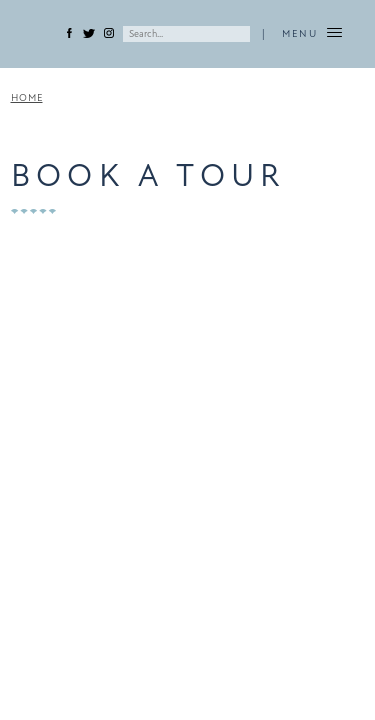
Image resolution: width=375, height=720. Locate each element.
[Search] (186, 34)
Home (27, 98)
